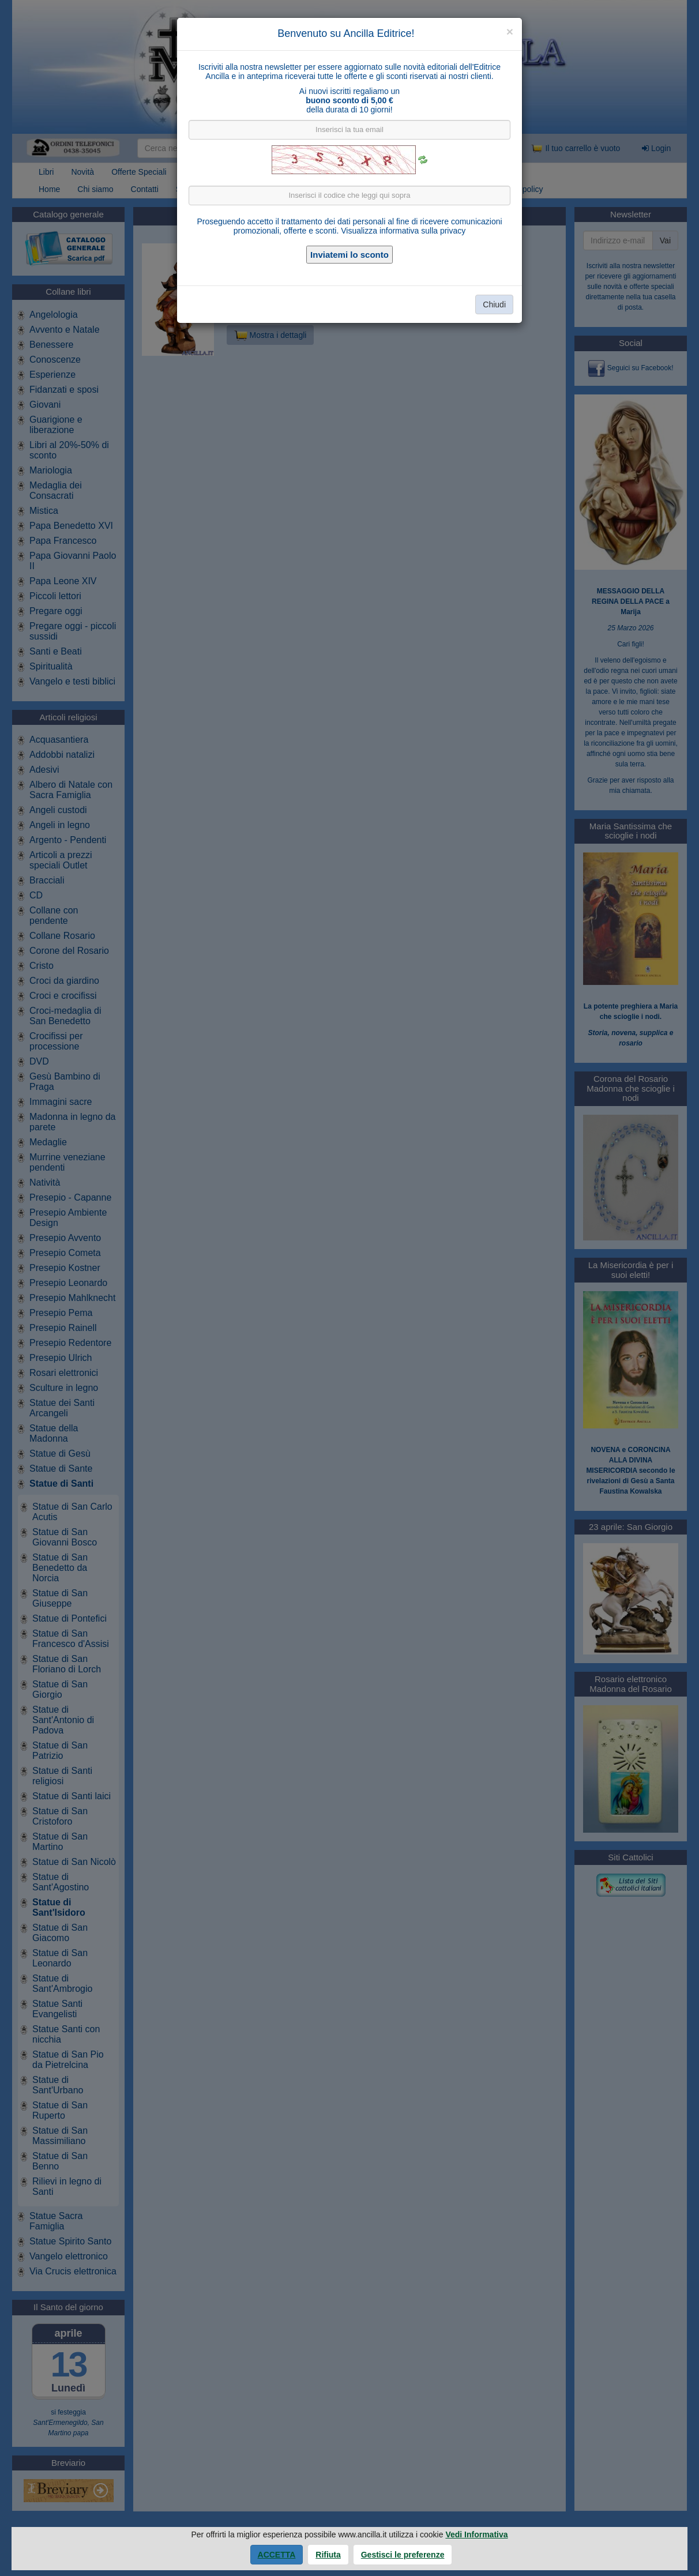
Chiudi (494, 304)
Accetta (277, 2554)
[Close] (509, 31)
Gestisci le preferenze (403, 2554)
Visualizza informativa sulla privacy (403, 230)
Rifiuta (328, 2554)
